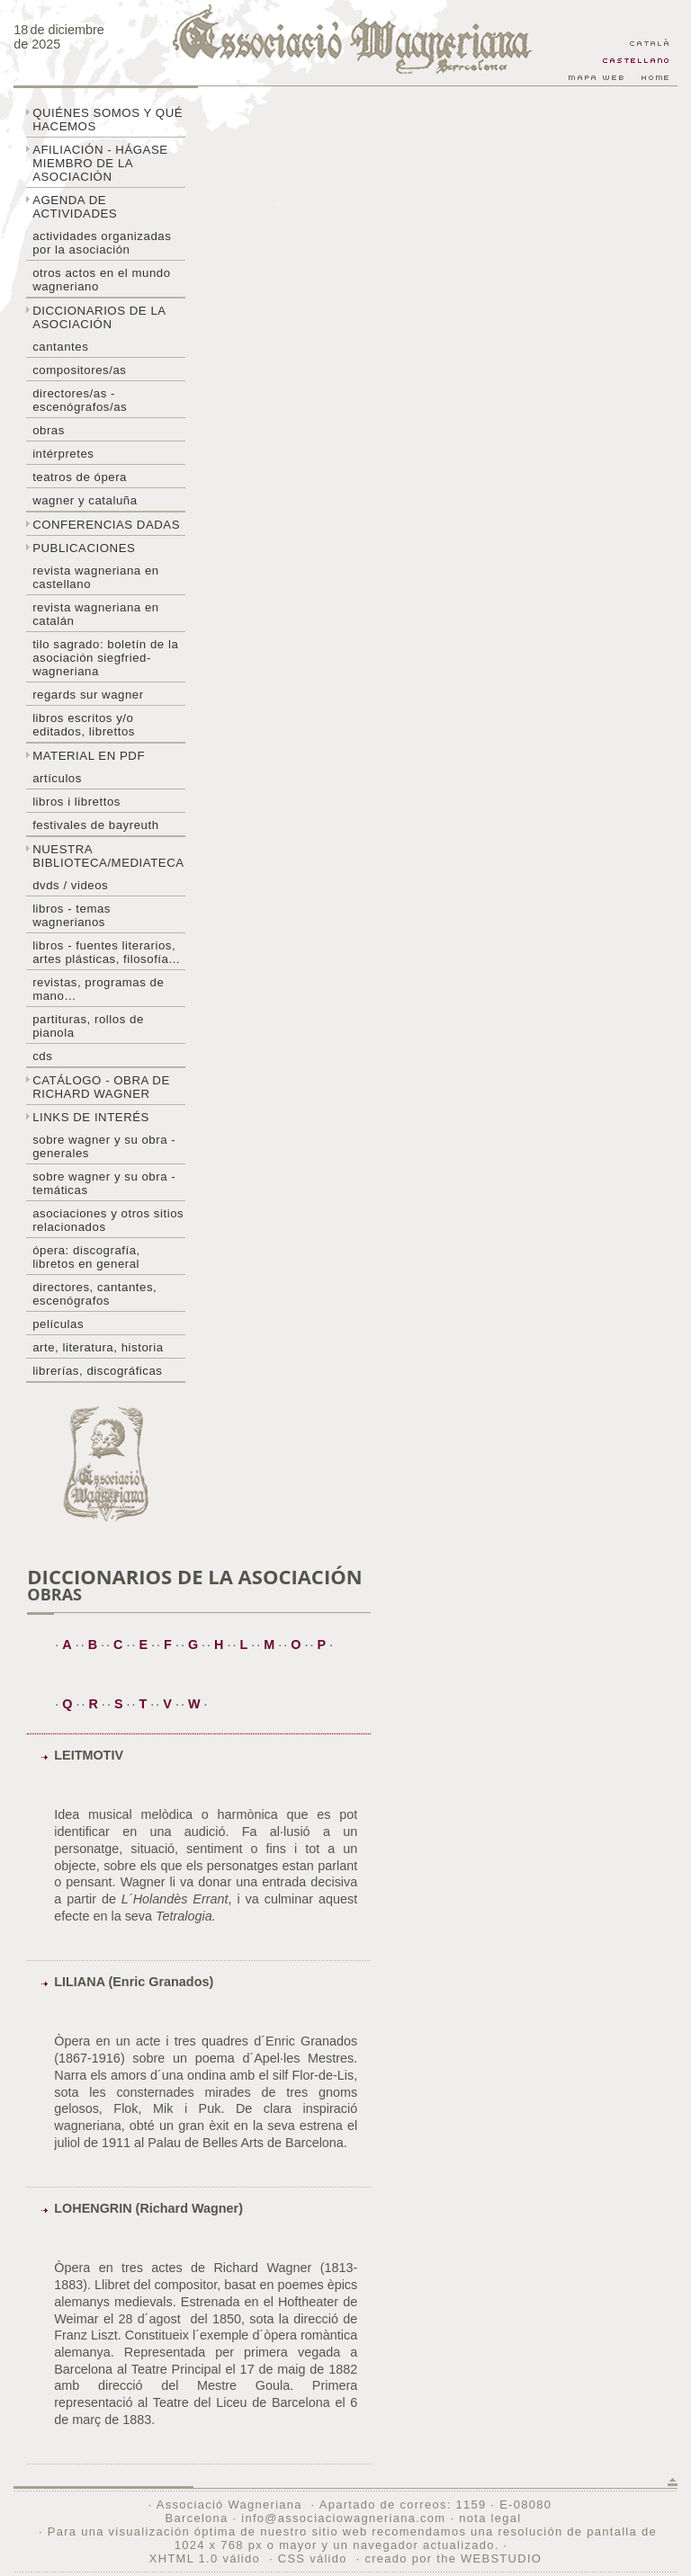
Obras (48, 430)
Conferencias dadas (106, 524)
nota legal (490, 2518)
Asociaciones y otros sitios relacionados (108, 1220)
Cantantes (60, 346)
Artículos (57, 778)
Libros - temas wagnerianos (71, 915)
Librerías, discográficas (97, 1370)
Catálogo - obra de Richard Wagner (101, 1087)
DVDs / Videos (70, 885)
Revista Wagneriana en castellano (95, 577)
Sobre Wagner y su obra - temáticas (103, 1183)
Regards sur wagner (88, 694)
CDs (42, 1056)
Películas (58, 1324)
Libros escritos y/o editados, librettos (83, 724)
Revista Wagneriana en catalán (95, 614)
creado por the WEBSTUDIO (453, 2558)
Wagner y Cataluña (84, 500)
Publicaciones (83, 548)
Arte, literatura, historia (97, 1347)
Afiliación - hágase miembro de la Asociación (100, 163)
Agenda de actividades (74, 206)
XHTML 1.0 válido (204, 2558)
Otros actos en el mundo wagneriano (101, 279)
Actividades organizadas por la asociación (101, 242)
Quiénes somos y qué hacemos (107, 119)
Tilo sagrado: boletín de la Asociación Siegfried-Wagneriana (105, 657)
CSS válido (312, 2558)
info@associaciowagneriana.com (343, 2518)
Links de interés (90, 1117)
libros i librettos (76, 801)
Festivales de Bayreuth (95, 825)
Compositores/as (79, 370)
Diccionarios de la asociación (99, 317)
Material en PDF (88, 755)
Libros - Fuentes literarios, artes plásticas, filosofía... (106, 952)
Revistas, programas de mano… (98, 989)
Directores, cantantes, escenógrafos (94, 1293)
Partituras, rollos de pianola (88, 1025)
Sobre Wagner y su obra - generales (103, 1146)
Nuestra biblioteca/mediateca (108, 855)
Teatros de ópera (79, 477)
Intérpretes (63, 453)
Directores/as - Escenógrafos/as (79, 400)
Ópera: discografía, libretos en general (86, 1256)
